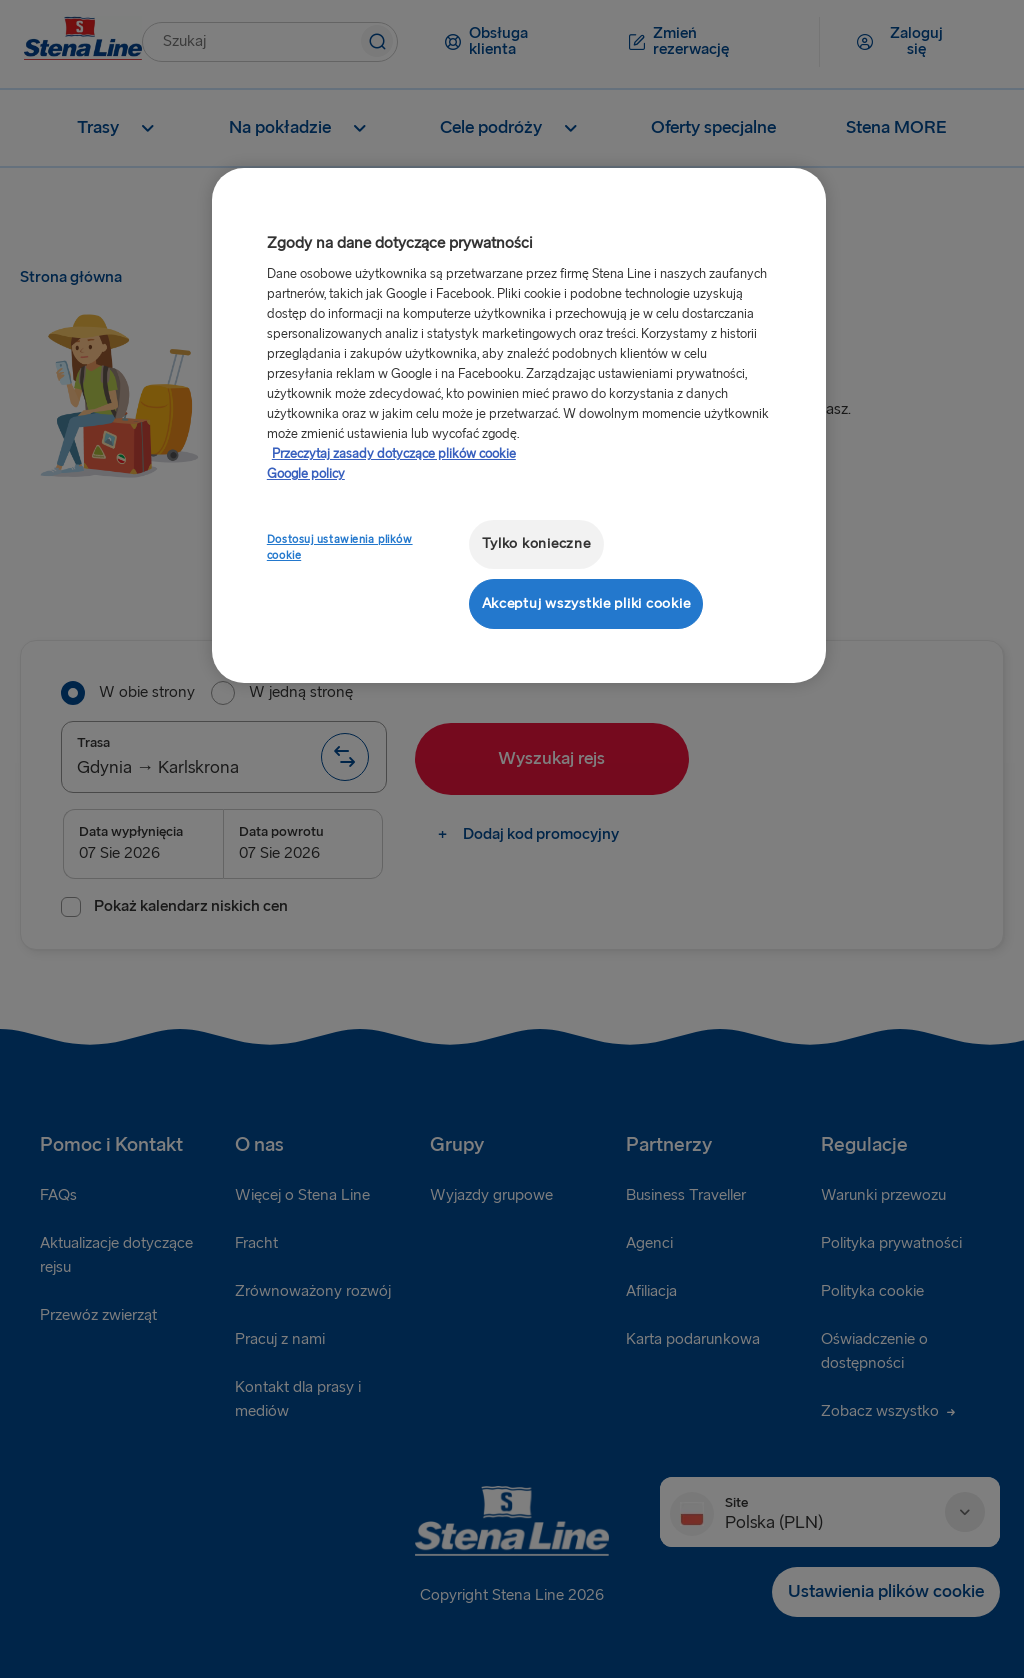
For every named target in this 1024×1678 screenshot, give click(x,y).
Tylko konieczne (536, 543)
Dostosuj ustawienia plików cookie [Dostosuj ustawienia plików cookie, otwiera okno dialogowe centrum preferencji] (340, 547)
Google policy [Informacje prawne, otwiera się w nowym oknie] (306, 474)
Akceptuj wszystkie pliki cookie (586, 603)
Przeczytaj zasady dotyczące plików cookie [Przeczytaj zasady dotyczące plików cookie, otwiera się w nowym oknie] (394, 454)
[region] (519, 425)
